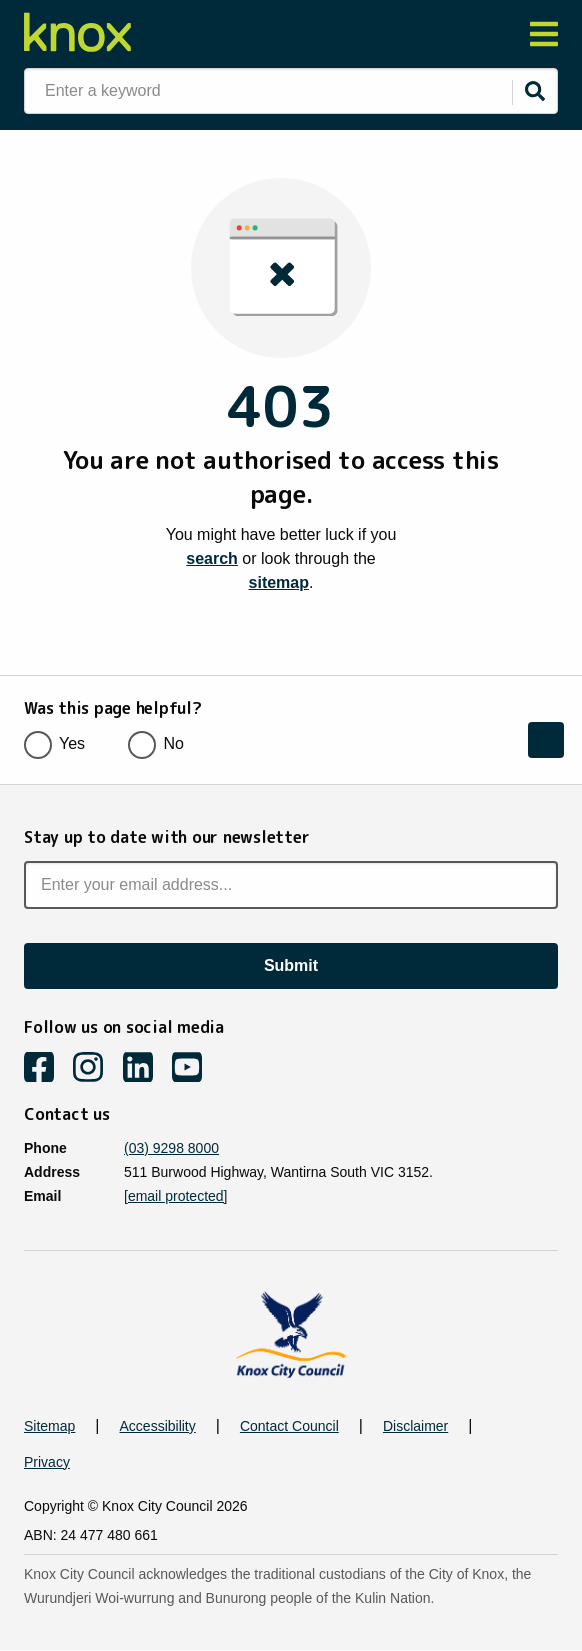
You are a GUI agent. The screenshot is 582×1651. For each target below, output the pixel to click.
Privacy (47, 1462)
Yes (61, 743)
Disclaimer (415, 1426)
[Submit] (535, 91)
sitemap (279, 582)
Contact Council (289, 1426)
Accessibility (158, 1426)
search (212, 558)
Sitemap (49, 1426)
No (162, 743)
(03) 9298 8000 (171, 1148)
